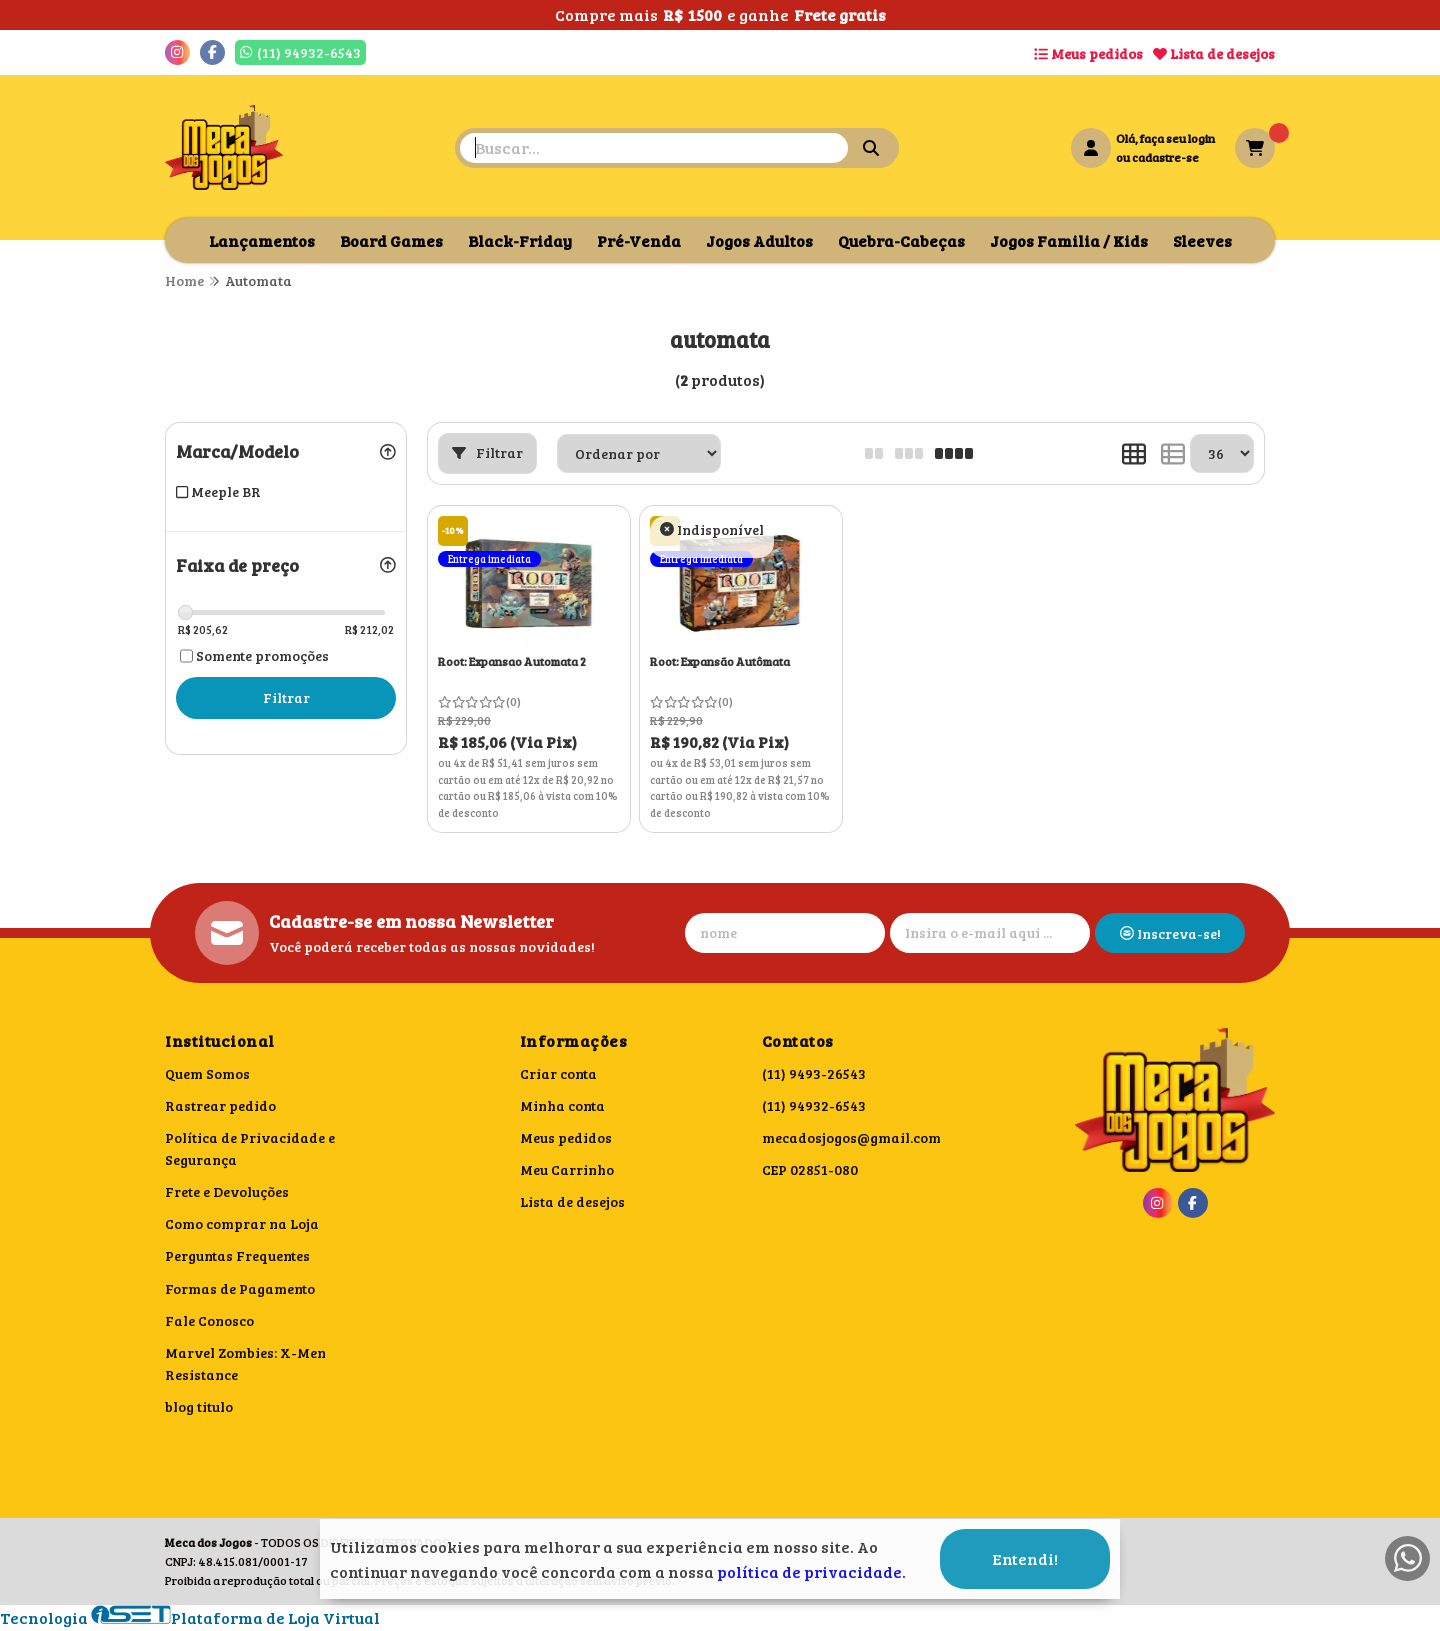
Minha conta (562, 1105)
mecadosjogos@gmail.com (851, 1137)
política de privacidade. (811, 1571)
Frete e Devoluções (227, 1191)
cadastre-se (1165, 157)
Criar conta (558, 1073)
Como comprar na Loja (242, 1223)
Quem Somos (207, 1073)
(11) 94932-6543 (814, 1105)
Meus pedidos (1088, 53)
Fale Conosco (209, 1320)
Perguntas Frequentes (237, 1255)
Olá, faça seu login (1165, 138)
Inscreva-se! (1170, 933)
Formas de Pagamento (240, 1288)
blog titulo (199, 1406)
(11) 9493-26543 (814, 1073)
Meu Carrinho (567, 1169)
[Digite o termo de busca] (654, 148)
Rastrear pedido (220, 1105)
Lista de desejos (1214, 53)
